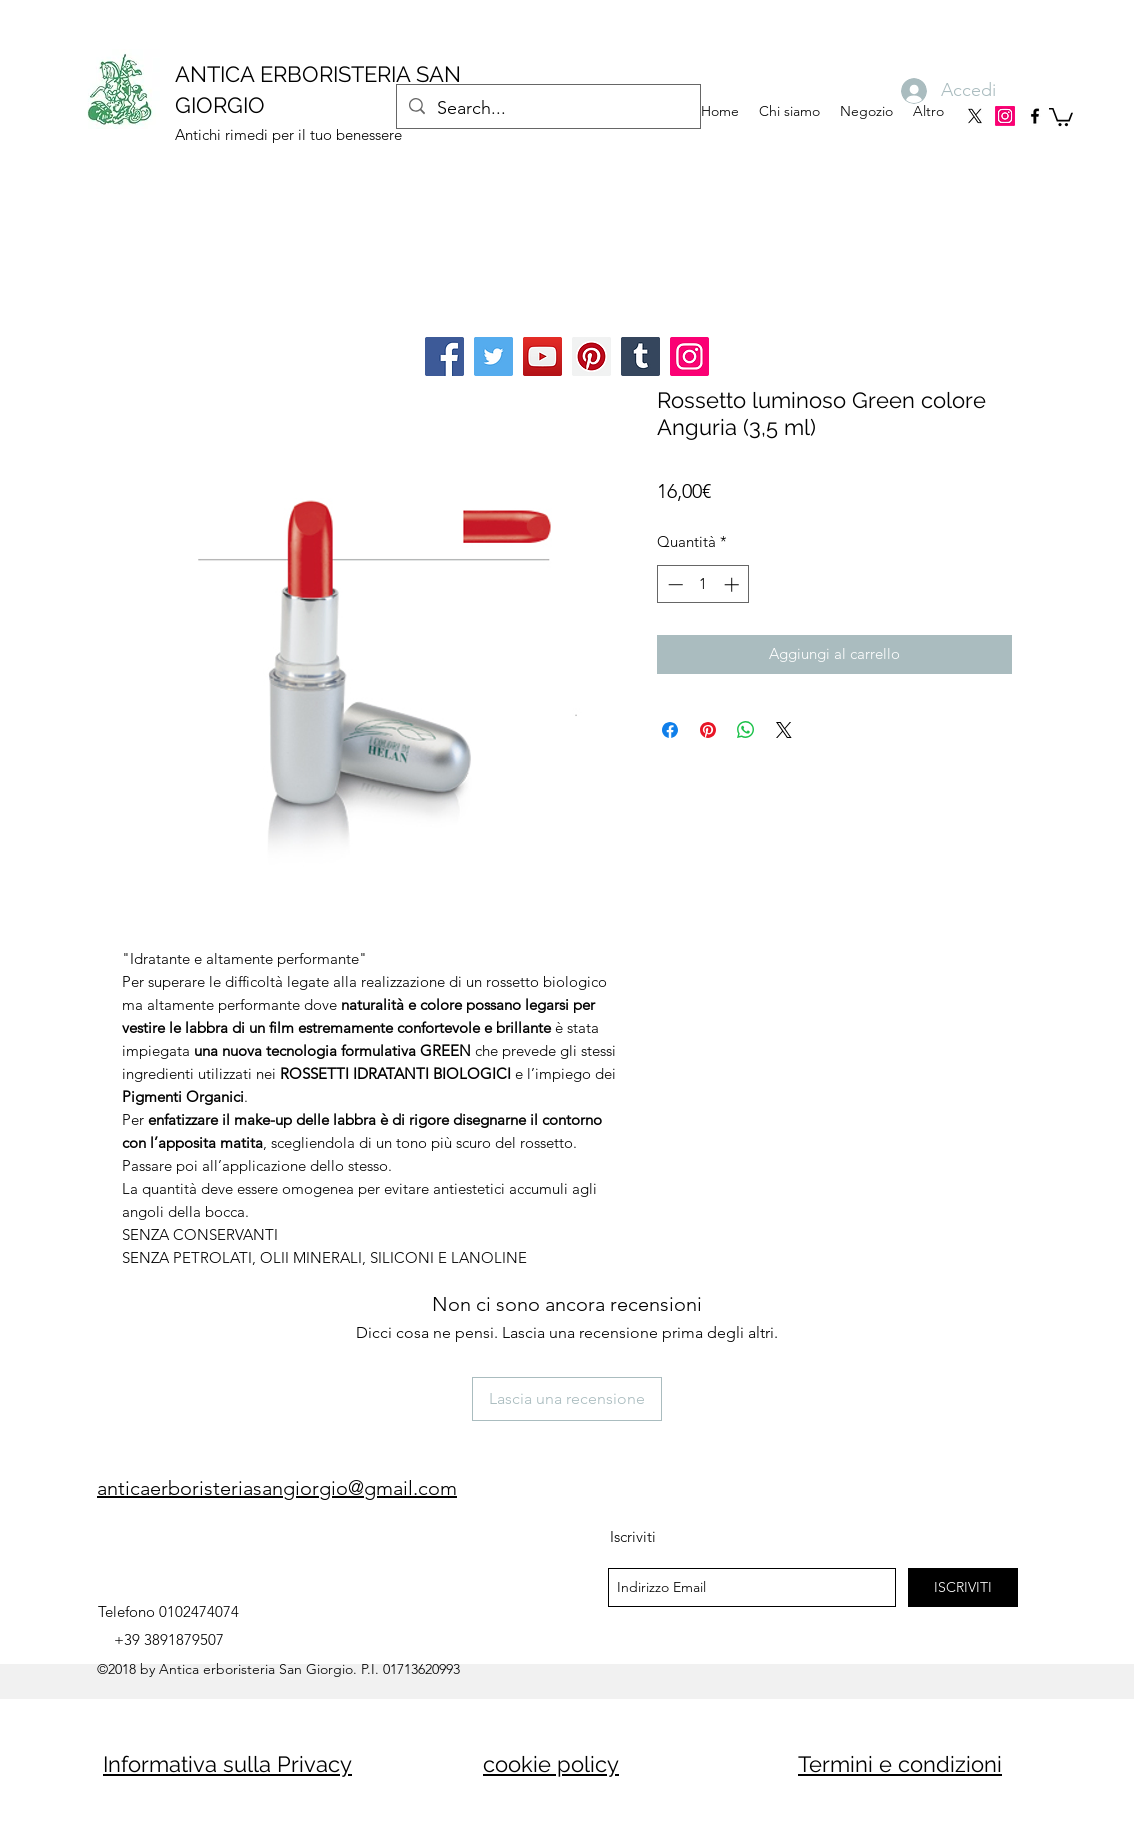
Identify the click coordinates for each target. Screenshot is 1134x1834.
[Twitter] (493, 356)
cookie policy (551, 1764)
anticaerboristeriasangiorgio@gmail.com (277, 1488)
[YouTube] (542, 356)
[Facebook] (444, 356)
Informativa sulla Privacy (227, 1764)
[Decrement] (673, 584)
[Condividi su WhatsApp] (746, 730)
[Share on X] (784, 730)
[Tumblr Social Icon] (640, 356)
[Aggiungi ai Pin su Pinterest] (708, 730)
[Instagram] (1005, 116)
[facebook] (1035, 116)
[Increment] (733, 584)
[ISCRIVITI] (963, 1587)
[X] (975, 116)
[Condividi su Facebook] (670, 730)
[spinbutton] (703, 584)
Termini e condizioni (900, 1764)
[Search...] (547, 109)
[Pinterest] (591, 356)
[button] (1061, 116)
